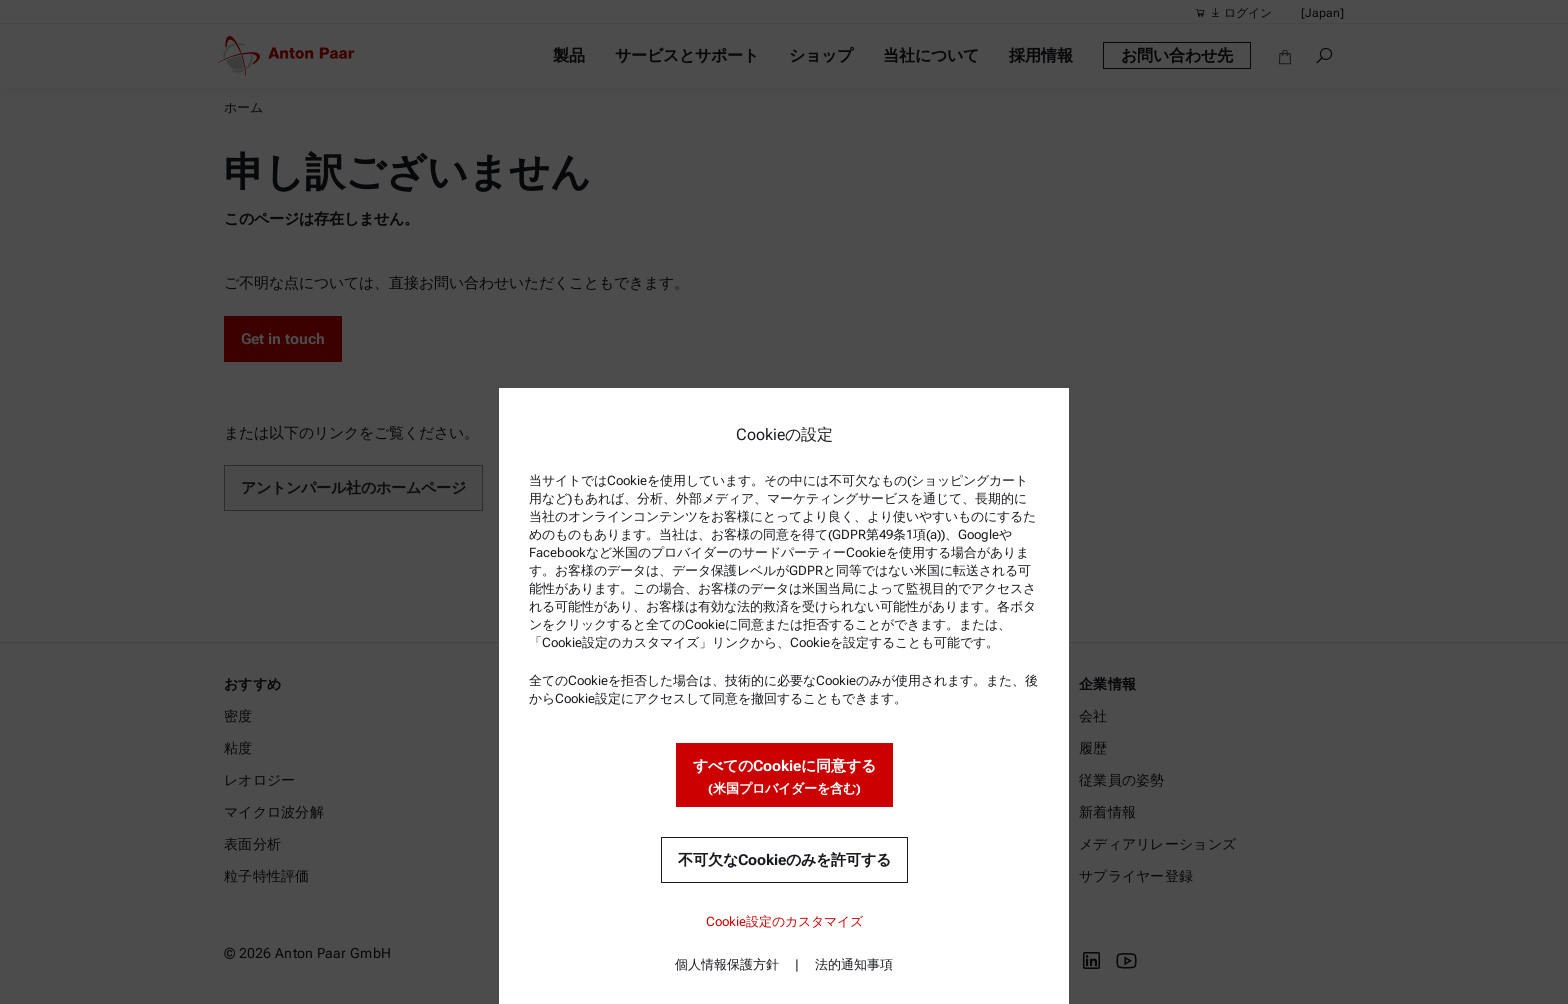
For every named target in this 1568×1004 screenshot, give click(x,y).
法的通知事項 (854, 964)
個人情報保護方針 (727, 964)
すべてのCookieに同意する (784, 777)
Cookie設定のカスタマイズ (784, 921)
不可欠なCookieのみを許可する (784, 860)
